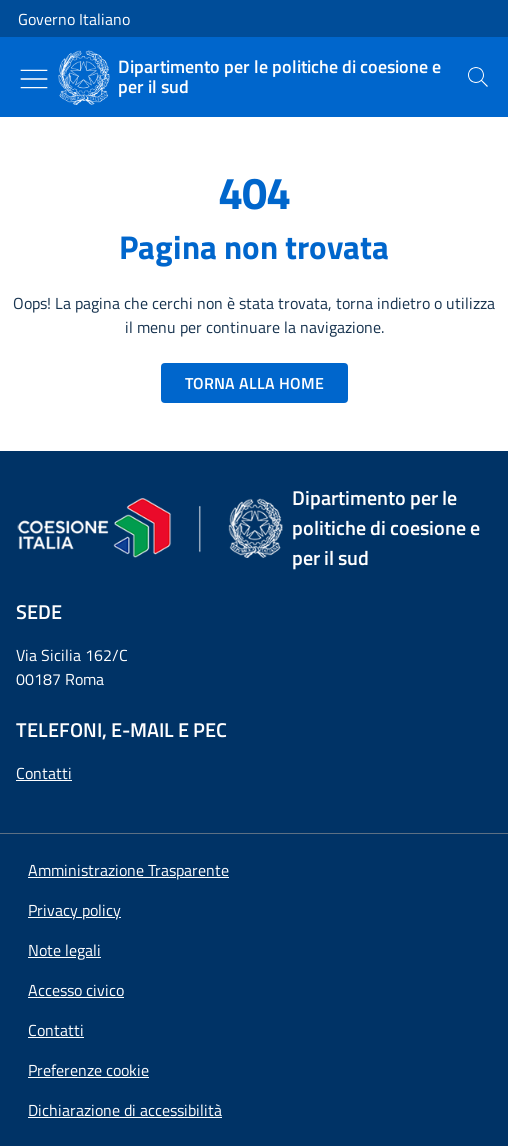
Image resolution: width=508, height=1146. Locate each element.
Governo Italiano (74, 19)
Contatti (44, 773)
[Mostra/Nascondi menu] (34, 79)
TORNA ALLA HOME (254, 383)
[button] (88, 1070)
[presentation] (478, 77)
